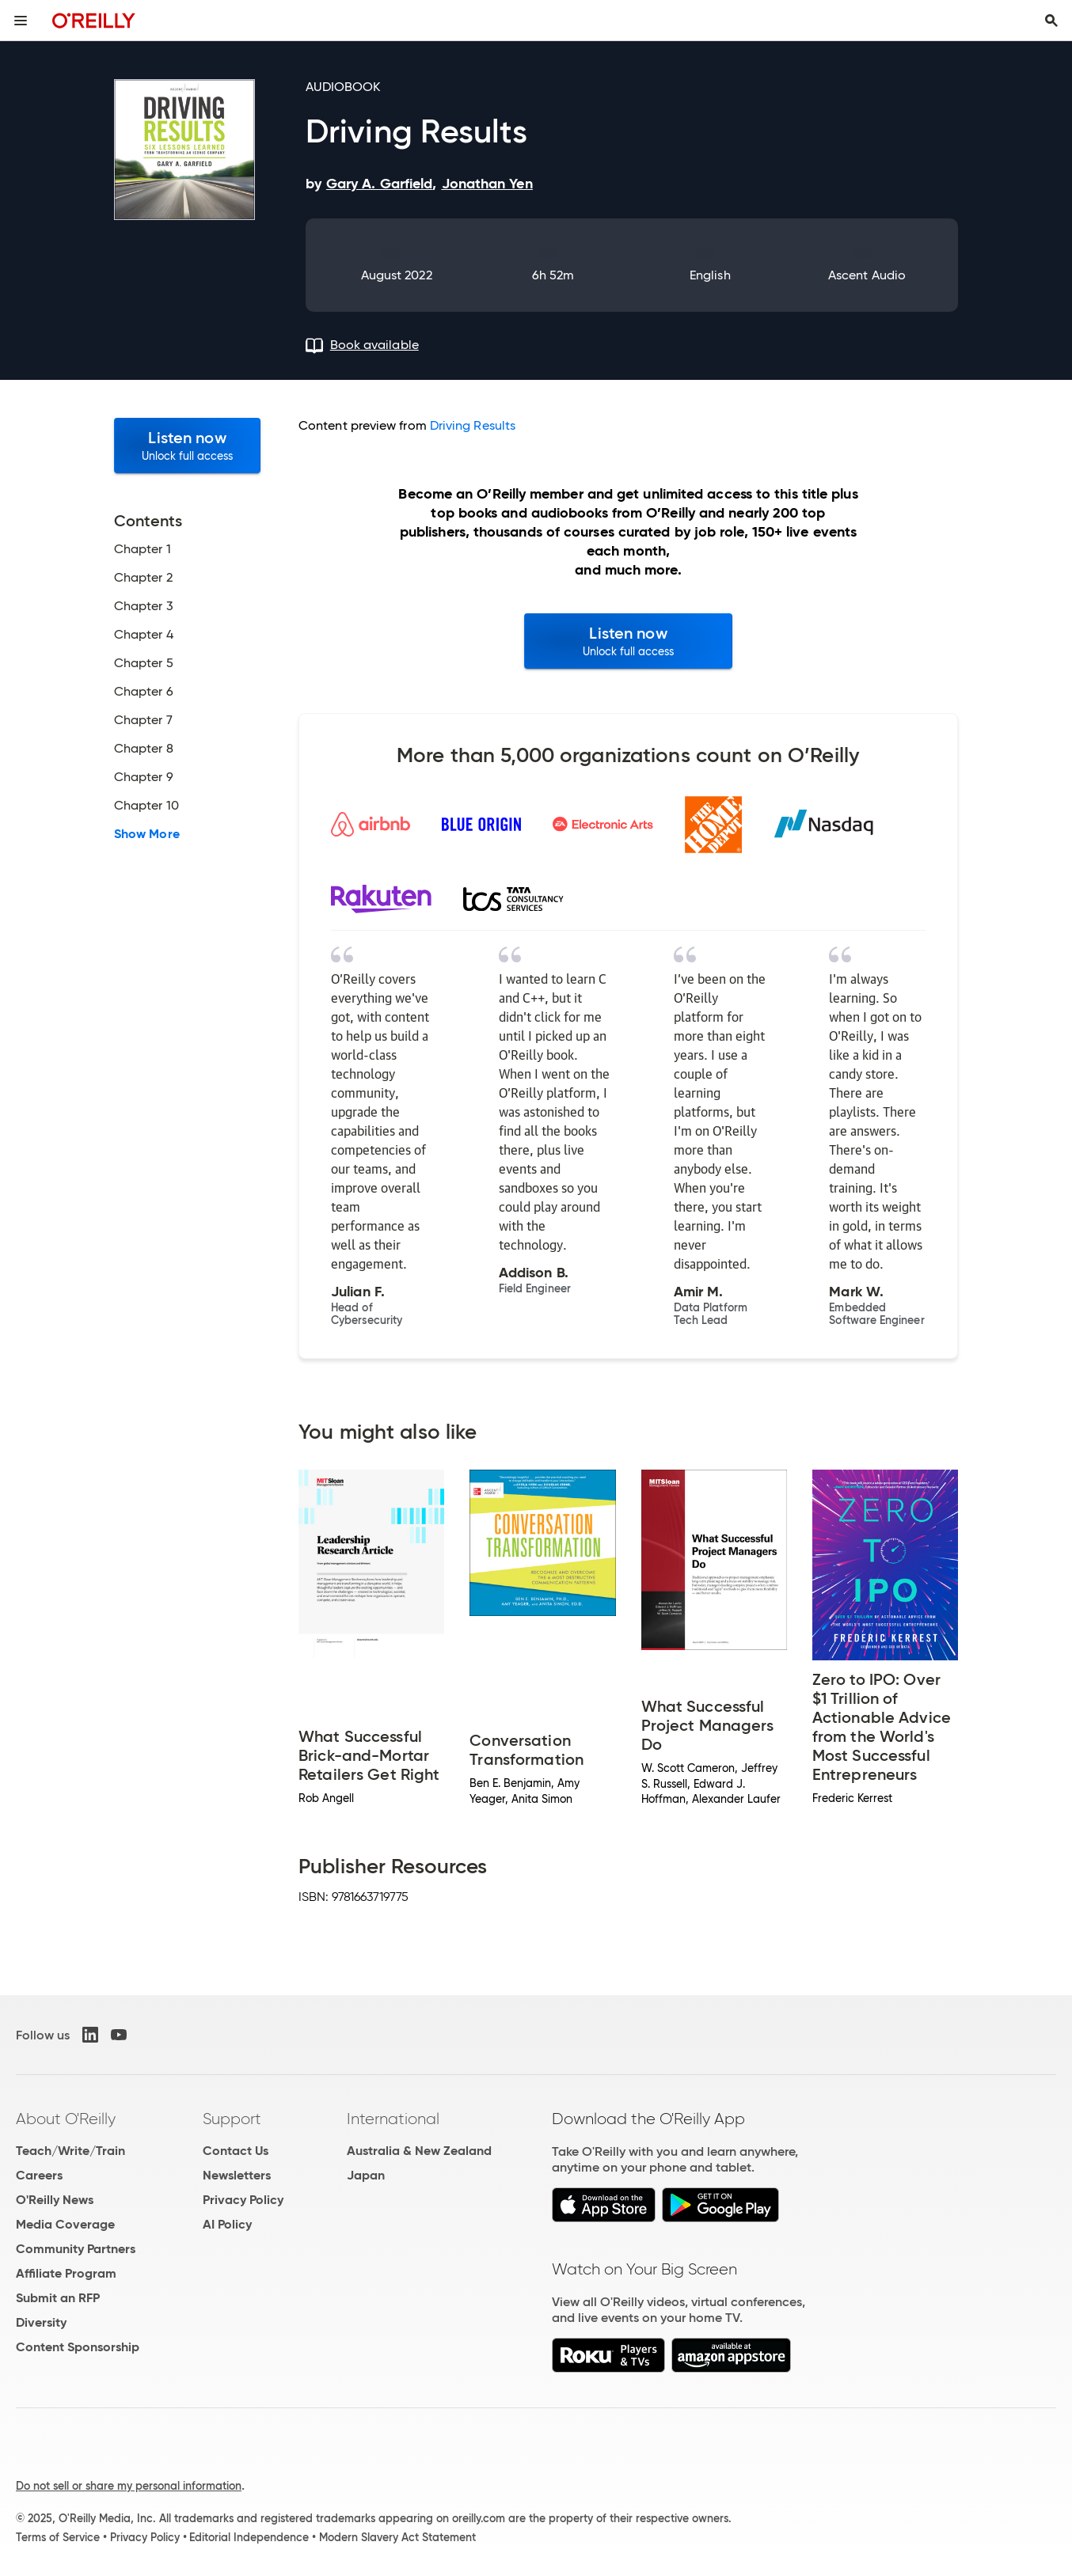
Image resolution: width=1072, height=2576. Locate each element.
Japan (366, 2175)
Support (232, 2118)
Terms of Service (58, 2537)
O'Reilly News (54, 2199)
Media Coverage (65, 2224)
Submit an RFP (58, 2298)
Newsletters (237, 2175)
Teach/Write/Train (70, 2150)
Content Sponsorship (77, 2347)
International (393, 2118)
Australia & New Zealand (419, 2150)
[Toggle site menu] (21, 21)
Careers (39, 2175)
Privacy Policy (243, 2199)
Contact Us (235, 2150)
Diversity (41, 2322)
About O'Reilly (66, 2118)
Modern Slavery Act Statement (397, 2537)
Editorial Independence (249, 2537)
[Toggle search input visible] (1051, 21)
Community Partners (75, 2248)
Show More (147, 834)
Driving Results (472, 425)
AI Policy (227, 2224)
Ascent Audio (867, 275)
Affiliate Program (66, 2273)
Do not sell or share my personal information (128, 2486)
